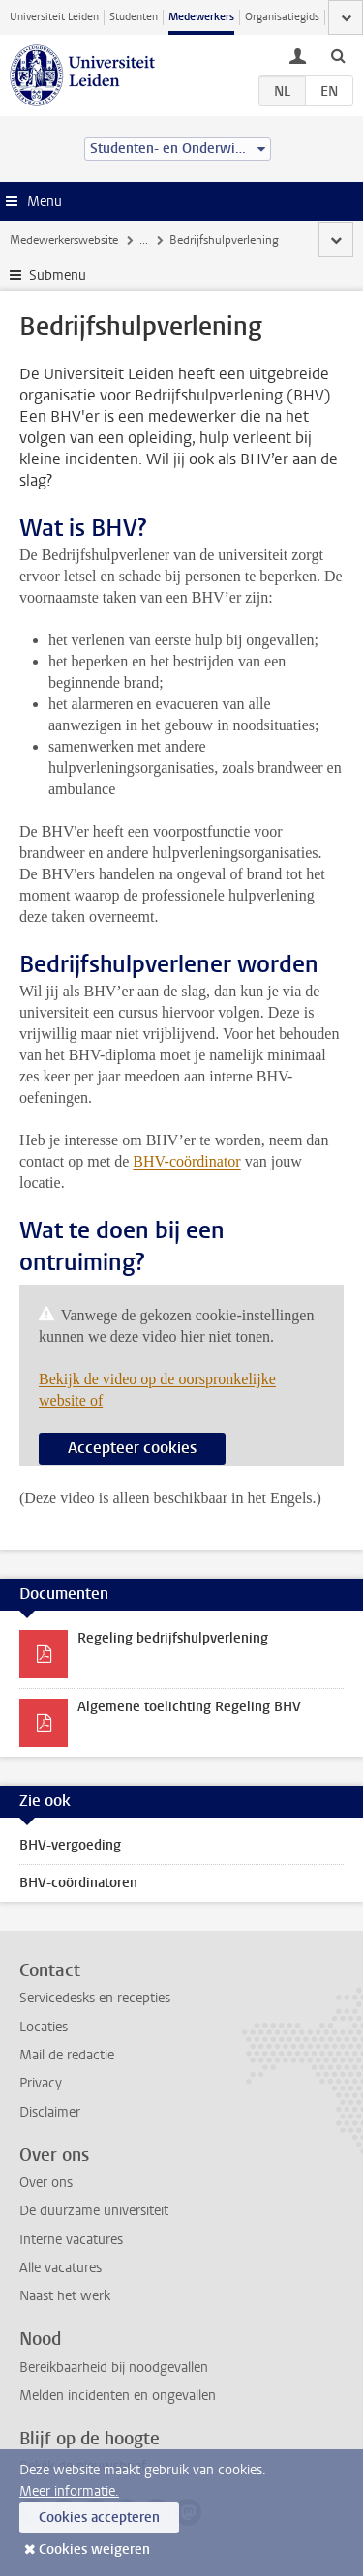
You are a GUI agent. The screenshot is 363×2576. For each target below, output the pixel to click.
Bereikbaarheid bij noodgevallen (113, 2367)
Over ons (46, 2183)
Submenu (57, 275)
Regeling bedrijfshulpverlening (172, 1638)
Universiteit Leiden (54, 17)
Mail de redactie (66, 2055)
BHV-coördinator (186, 1161)
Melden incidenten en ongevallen (117, 2395)
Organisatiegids (282, 17)
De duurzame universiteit (93, 2211)
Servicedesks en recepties (94, 1998)
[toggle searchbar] (337, 55)
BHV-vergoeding (70, 1845)
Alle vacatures (60, 2268)
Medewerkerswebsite (64, 240)
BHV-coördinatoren (78, 1883)
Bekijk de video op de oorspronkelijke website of (157, 1389)
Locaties (43, 2027)
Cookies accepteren (99, 2517)
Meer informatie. (69, 2491)
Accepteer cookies (132, 1447)
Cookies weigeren (94, 2549)
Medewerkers (201, 17)
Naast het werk (64, 2296)
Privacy (40, 2083)
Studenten (133, 17)
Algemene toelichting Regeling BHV (189, 1707)
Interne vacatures (71, 2240)
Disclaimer (49, 2112)
